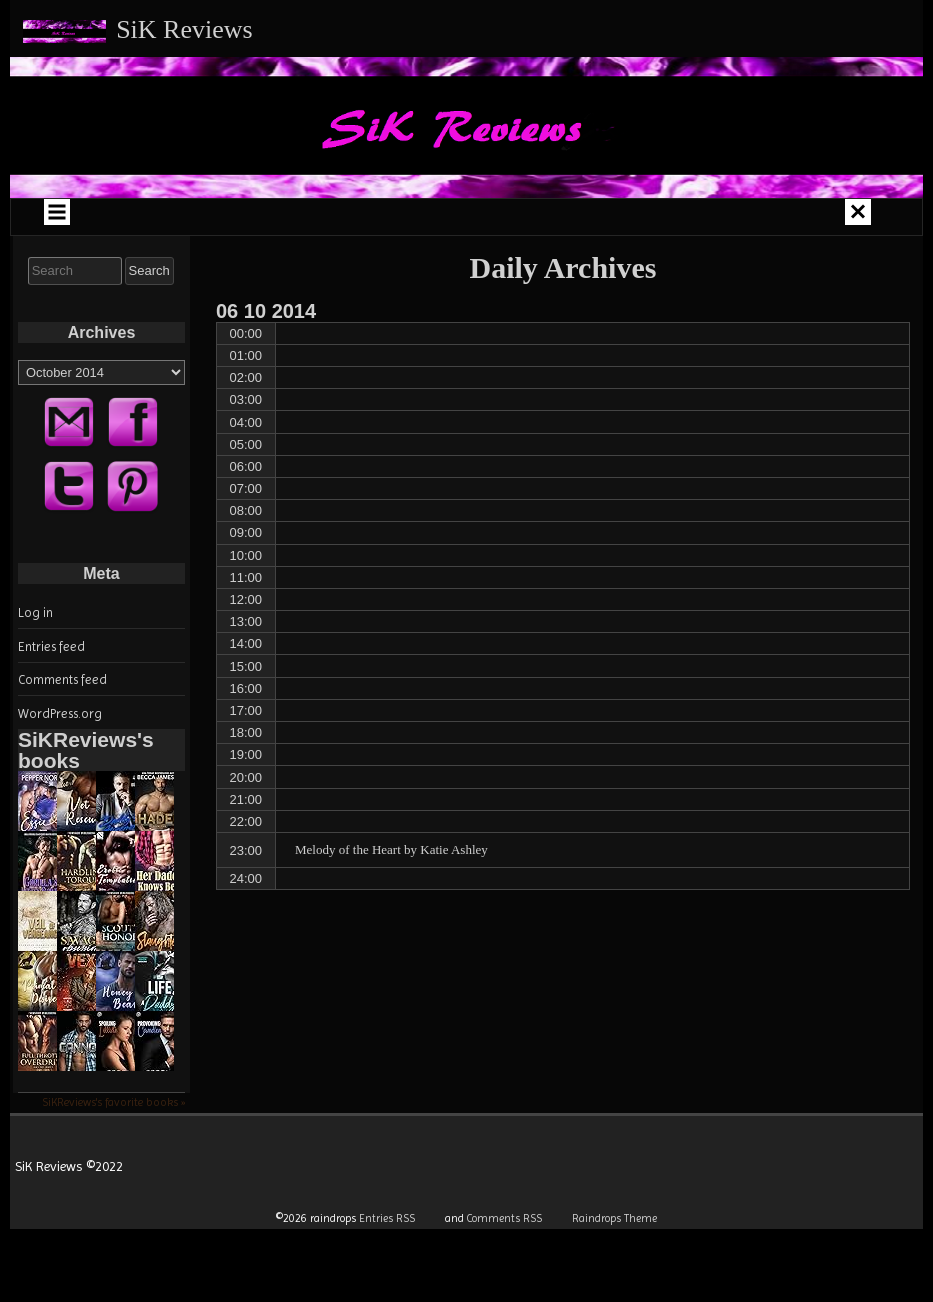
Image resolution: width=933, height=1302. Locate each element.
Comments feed (62, 679)
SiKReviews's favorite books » (113, 1102)
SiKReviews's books (86, 750)
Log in (35, 612)
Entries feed (51, 646)
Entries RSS (387, 1218)
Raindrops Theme (614, 1218)
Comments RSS (504, 1218)
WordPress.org (60, 713)
